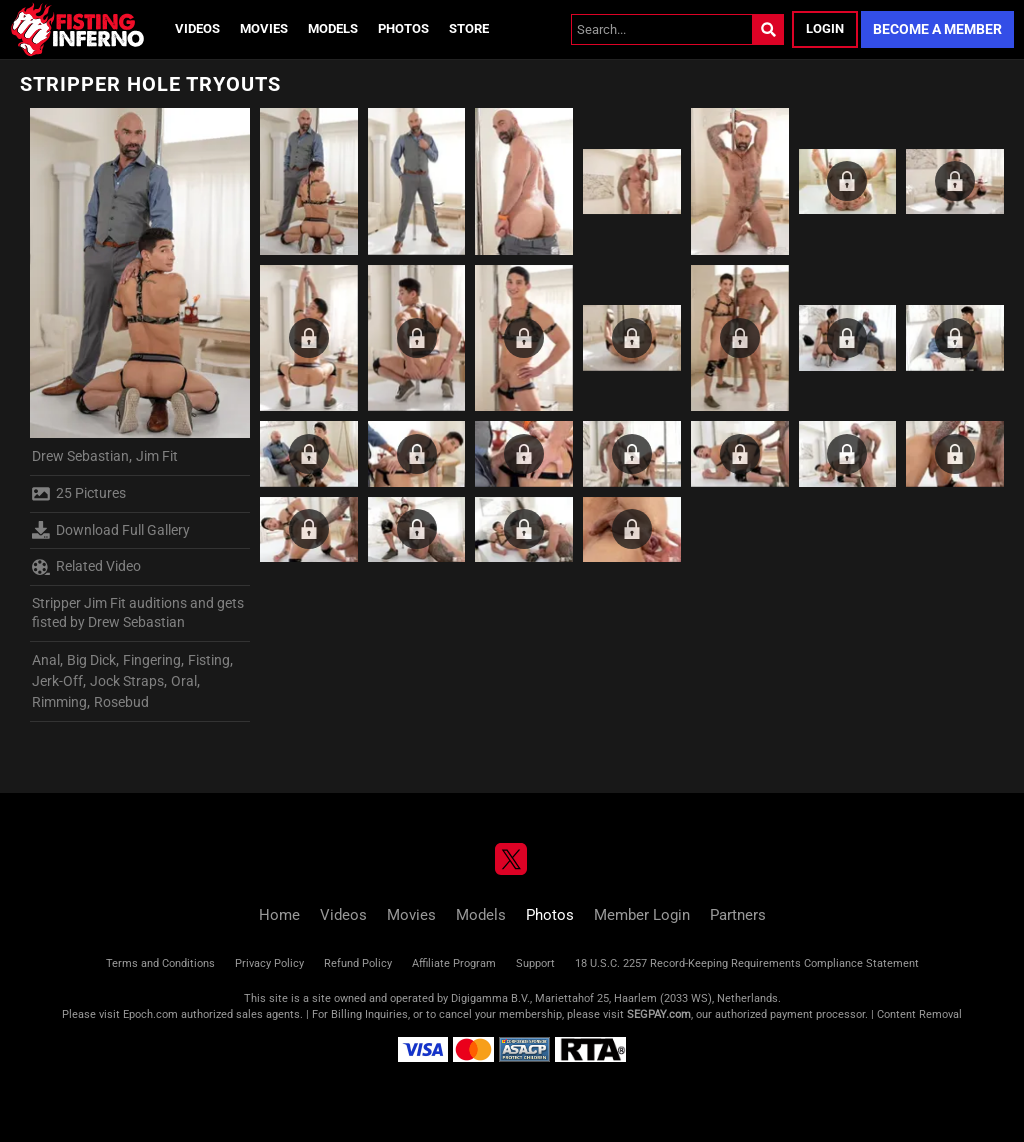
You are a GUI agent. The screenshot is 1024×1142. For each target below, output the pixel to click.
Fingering (152, 660)
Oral (184, 681)
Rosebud (121, 702)
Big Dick (91, 660)
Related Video (86, 567)
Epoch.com (150, 1014)
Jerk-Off (57, 681)
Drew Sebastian (80, 456)
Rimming (59, 702)
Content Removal (919, 1014)
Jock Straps (127, 681)
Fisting (209, 660)
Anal (46, 660)
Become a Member (937, 29)
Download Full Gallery (111, 530)
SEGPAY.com (659, 1014)
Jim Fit (157, 456)
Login (825, 28)
